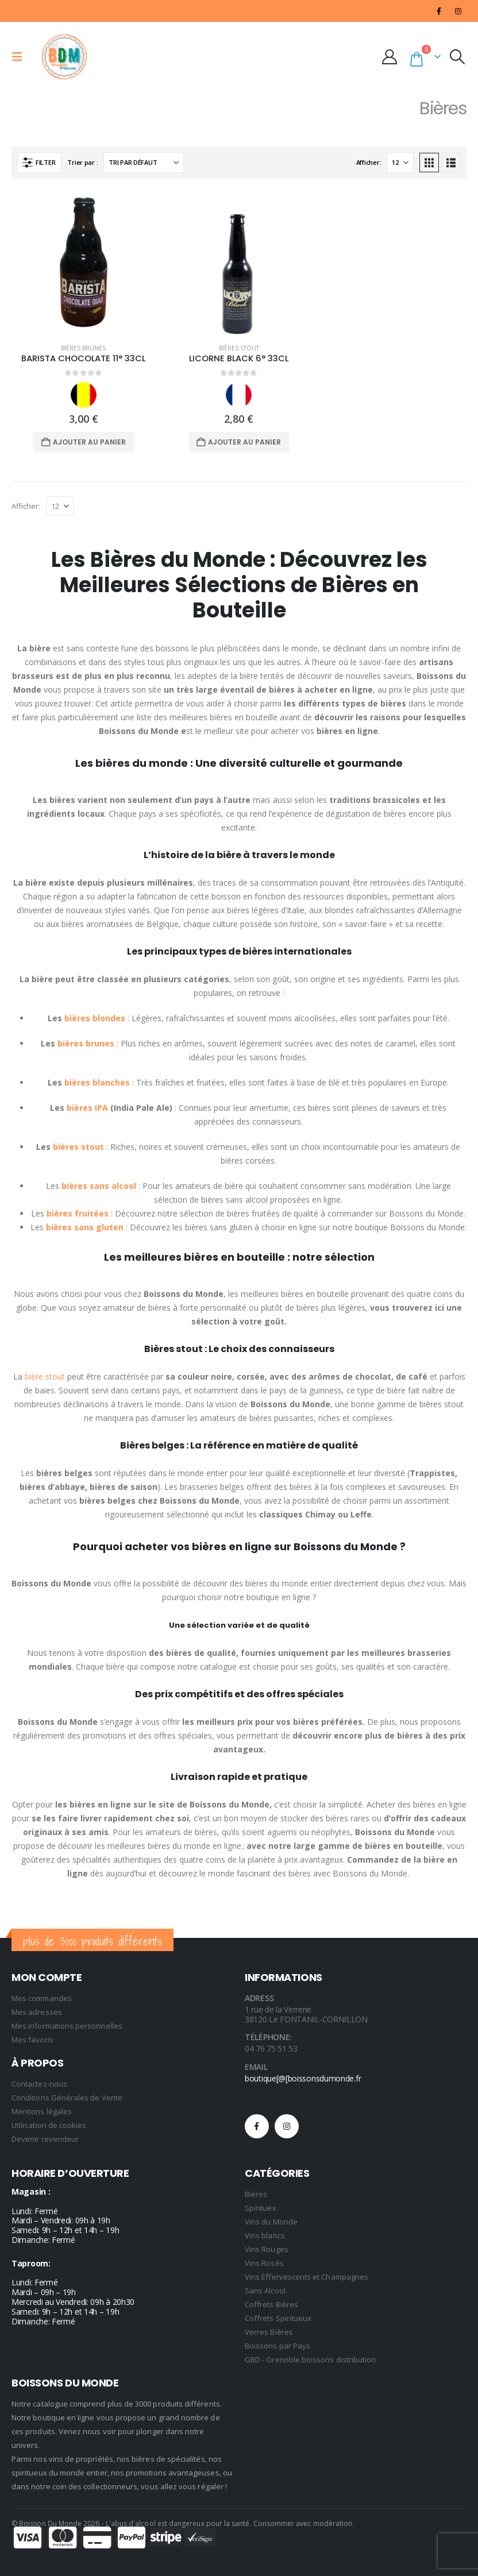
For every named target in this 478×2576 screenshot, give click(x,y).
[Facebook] (439, 11)
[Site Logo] (64, 56)
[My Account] (392, 56)
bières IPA (86, 1107)
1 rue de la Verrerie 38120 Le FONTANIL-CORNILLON (306, 2014)
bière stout (45, 1376)
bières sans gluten (85, 1227)
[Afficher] (400, 162)
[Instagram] (458, 11)
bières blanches (97, 1082)
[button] (20, 57)
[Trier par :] (143, 162)
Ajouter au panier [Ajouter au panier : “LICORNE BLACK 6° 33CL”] (244, 442)
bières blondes (94, 1018)
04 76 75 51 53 (271, 2048)
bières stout (78, 1146)
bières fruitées (78, 1213)
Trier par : (82, 162)
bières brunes (85, 1043)
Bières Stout (239, 348)
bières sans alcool (98, 1185)
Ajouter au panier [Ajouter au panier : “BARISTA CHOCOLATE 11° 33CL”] (89, 442)
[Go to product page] (83, 262)
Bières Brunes (83, 348)
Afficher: (368, 162)
